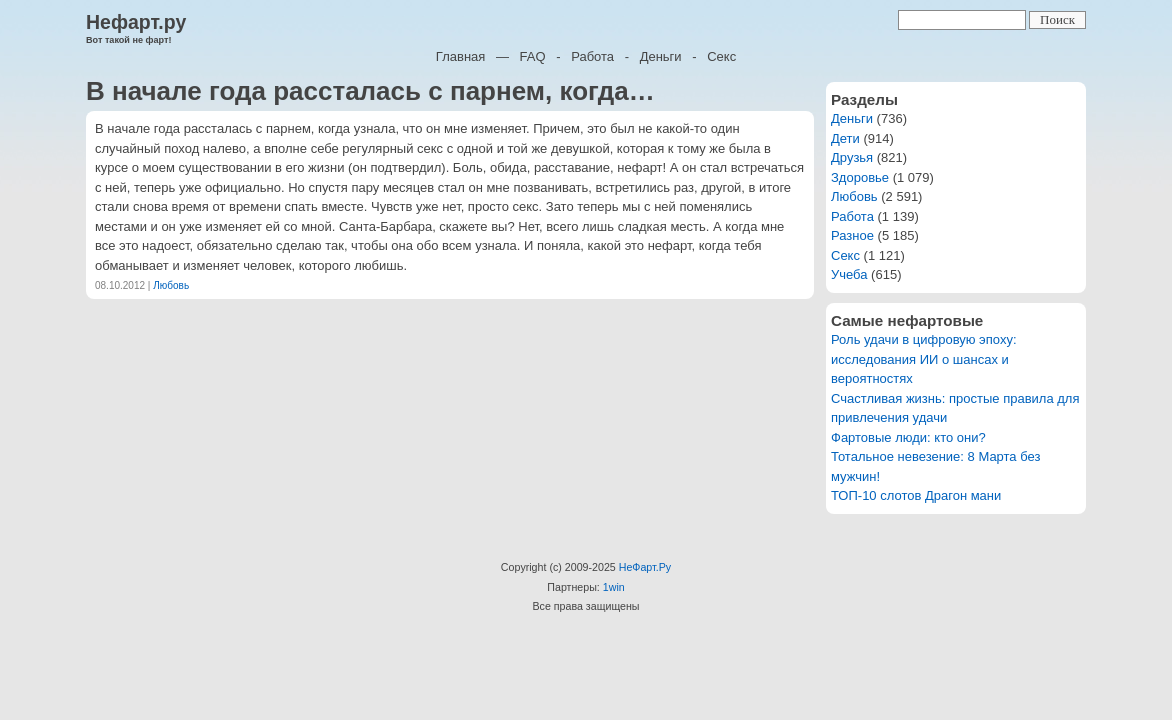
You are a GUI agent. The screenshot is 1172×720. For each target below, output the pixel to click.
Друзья (852, 157)
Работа (592, 56)
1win (614, 587)
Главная (460, 56)
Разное (852, 235)
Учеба (849, 274)
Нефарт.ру (136, 22)
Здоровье (860, 177)
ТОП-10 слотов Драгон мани (916, 495)
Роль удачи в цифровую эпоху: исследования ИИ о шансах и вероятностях (924, 359)
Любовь (171, 285)
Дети (845, 138)
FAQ (533, 56)
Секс (721, 56)
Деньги (661, 56)
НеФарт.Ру (645, 567)
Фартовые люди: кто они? (908, 437)
